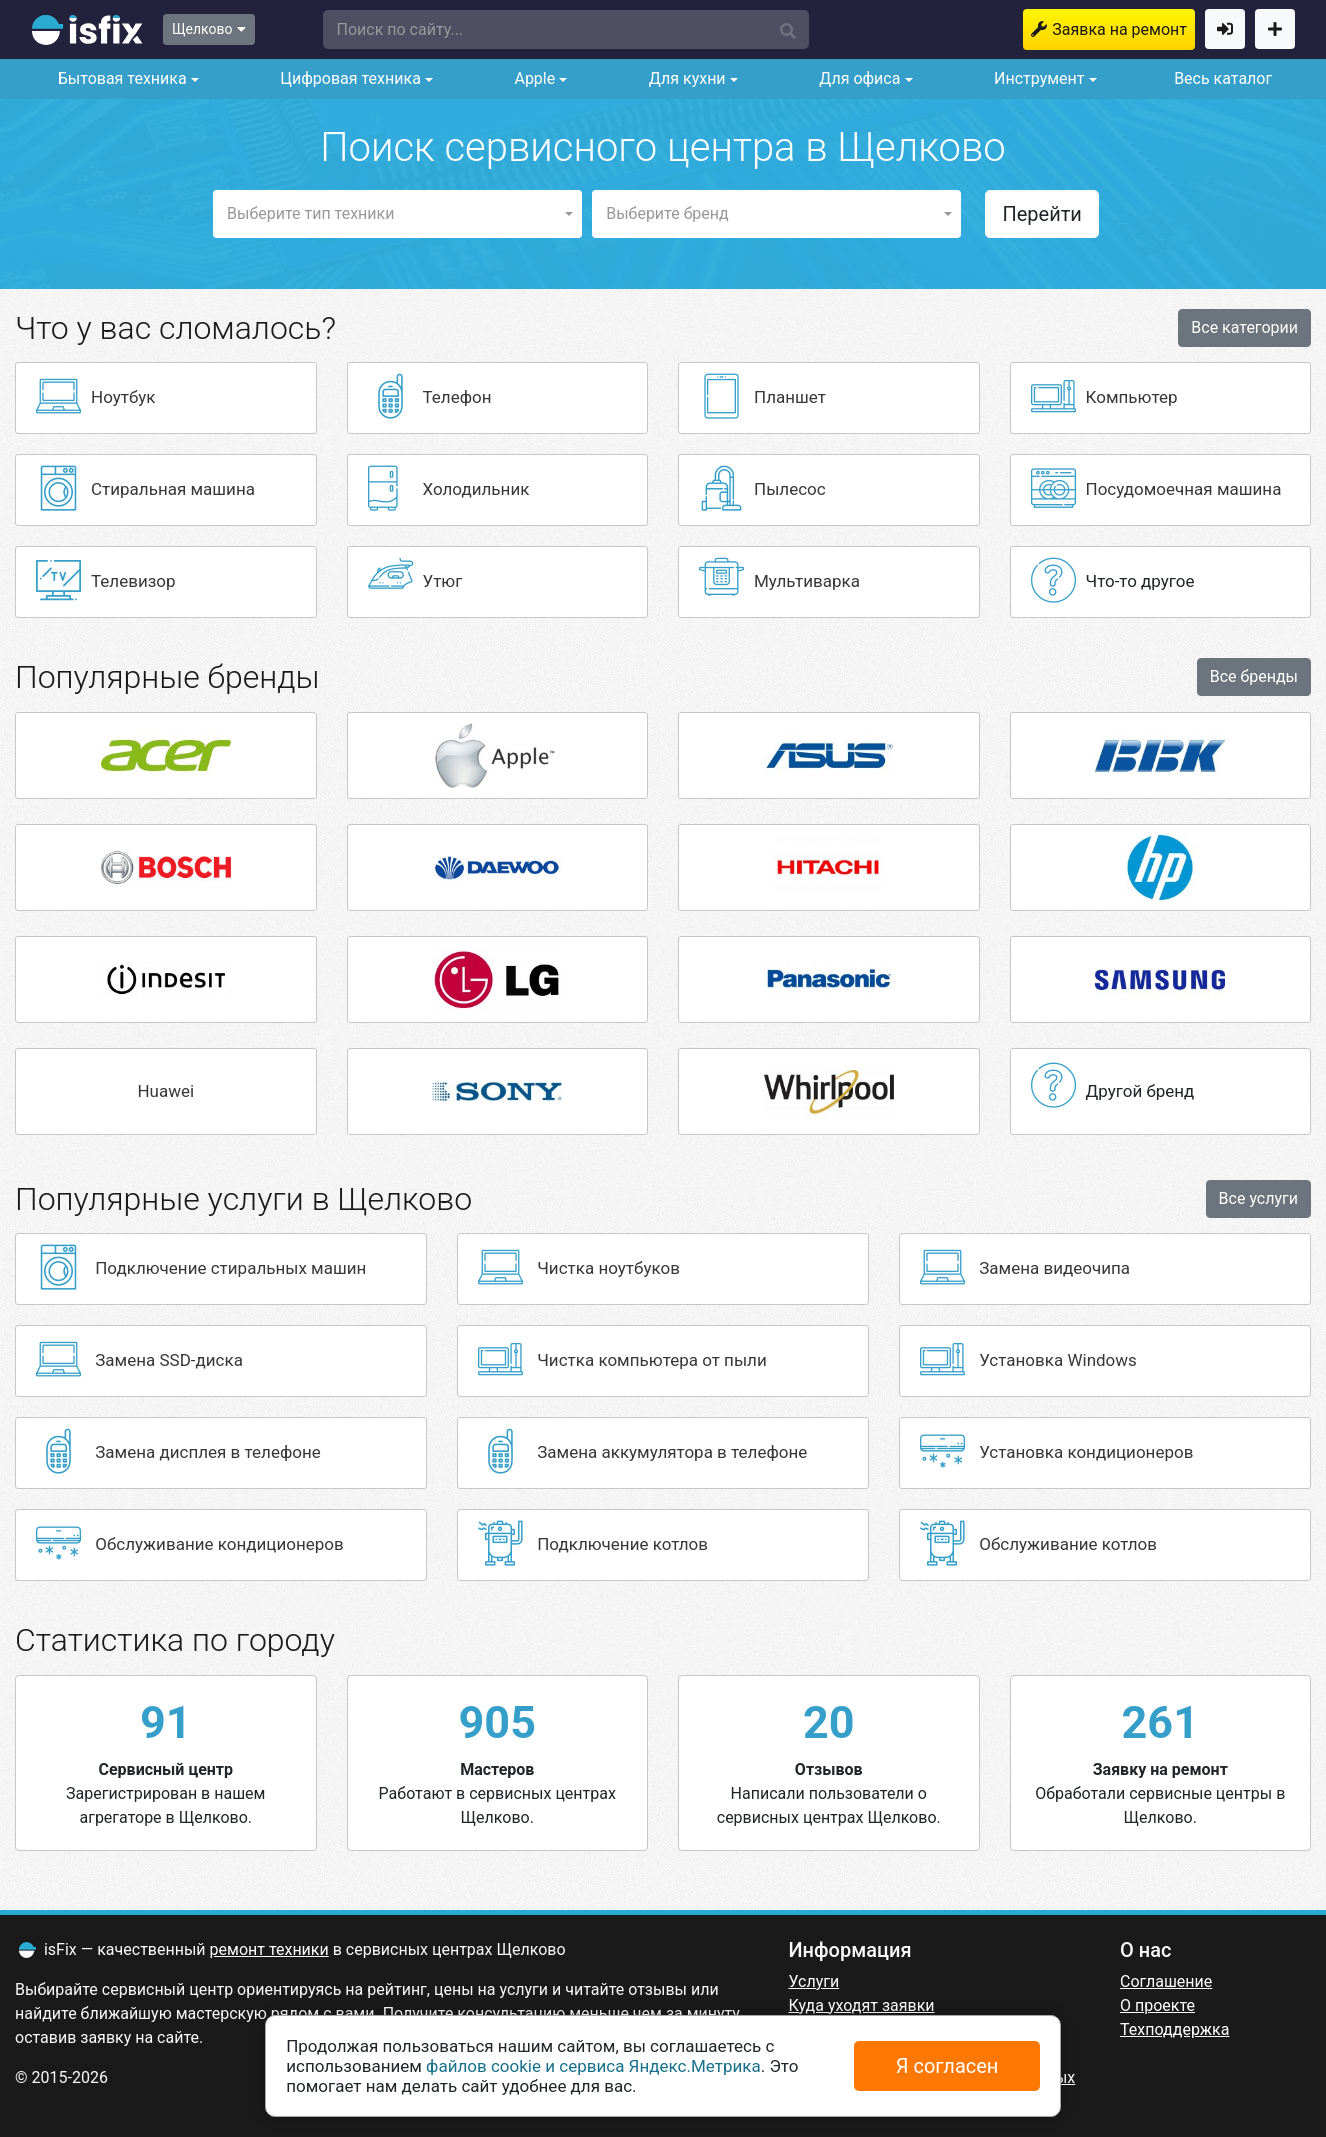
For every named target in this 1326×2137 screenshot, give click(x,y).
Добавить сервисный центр (1275, 29)
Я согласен (947, 2066)
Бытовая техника (120, 78)
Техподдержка (1174, 2029)
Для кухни (685, 78)
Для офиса (857, 78)
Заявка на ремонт (1119, 29)
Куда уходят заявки (862, 2005)
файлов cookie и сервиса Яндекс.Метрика (593, 2066)
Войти (1225, 29)
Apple (532, 78)
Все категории (1244, 327)
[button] (566, 29)
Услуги (814, 1981)
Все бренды (1254, 676)
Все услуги (1258, 1198)
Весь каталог (1223, 78)
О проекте (1157, 2005)
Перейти (1041, 214)
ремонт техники (269, 1949)
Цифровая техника (348, 78)
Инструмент (1037, 78)
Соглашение (1166, 1981)
